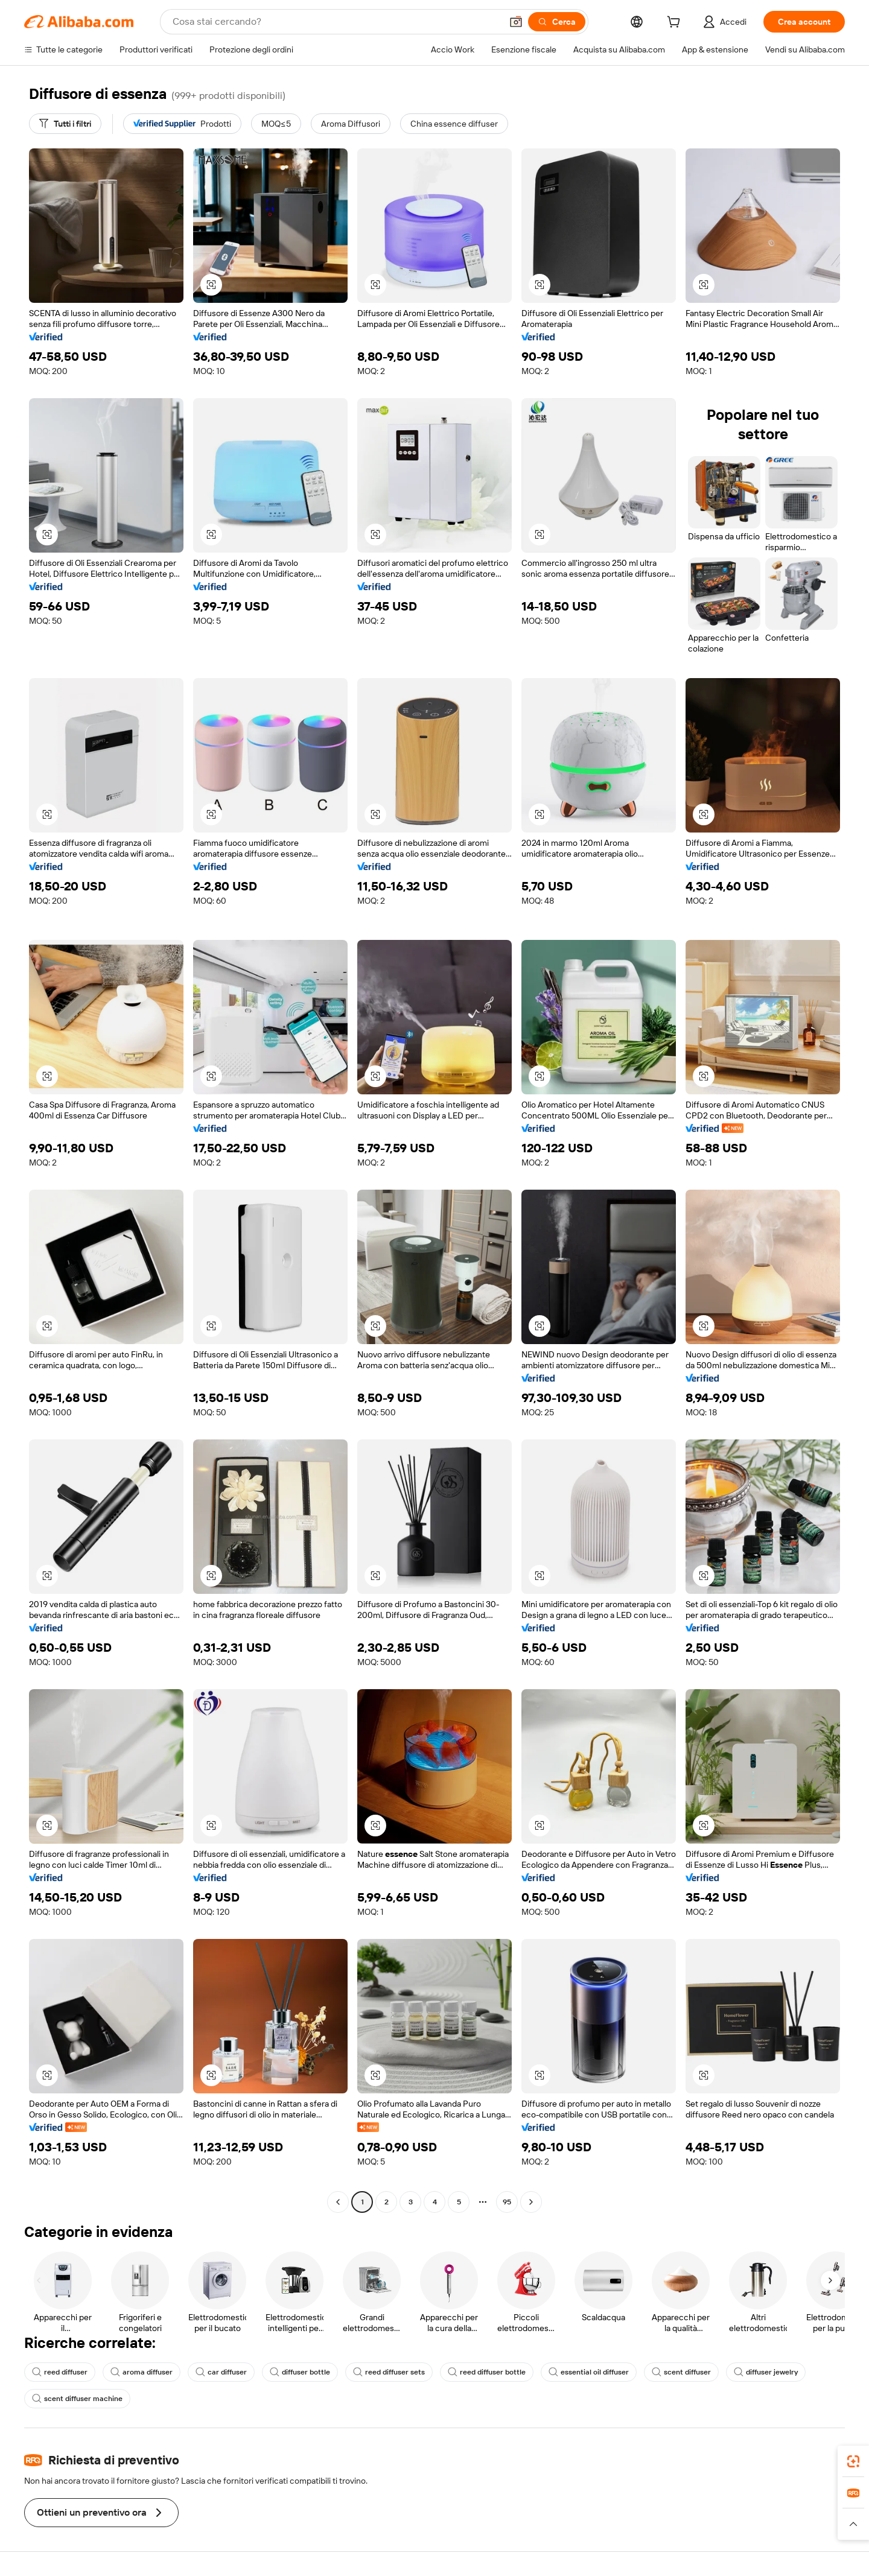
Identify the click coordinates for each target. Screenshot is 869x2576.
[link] (853, 2461)
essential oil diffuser (589, 2372)
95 (507, 2202)
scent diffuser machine (77, 2398)
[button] (516, 21)
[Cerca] (556, 21)
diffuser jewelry (766, 2372)
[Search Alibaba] (336, 21)
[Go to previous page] (338, 2202)
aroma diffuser (141, 2372)
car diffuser (221, 2372)
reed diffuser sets (389, 2372)
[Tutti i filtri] (65, 123)
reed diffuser (60, 2372)
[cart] (676, 23)
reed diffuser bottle (487, 2372)
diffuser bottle (300, 2372)
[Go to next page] (531, 2202)
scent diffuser (681, 2372)
